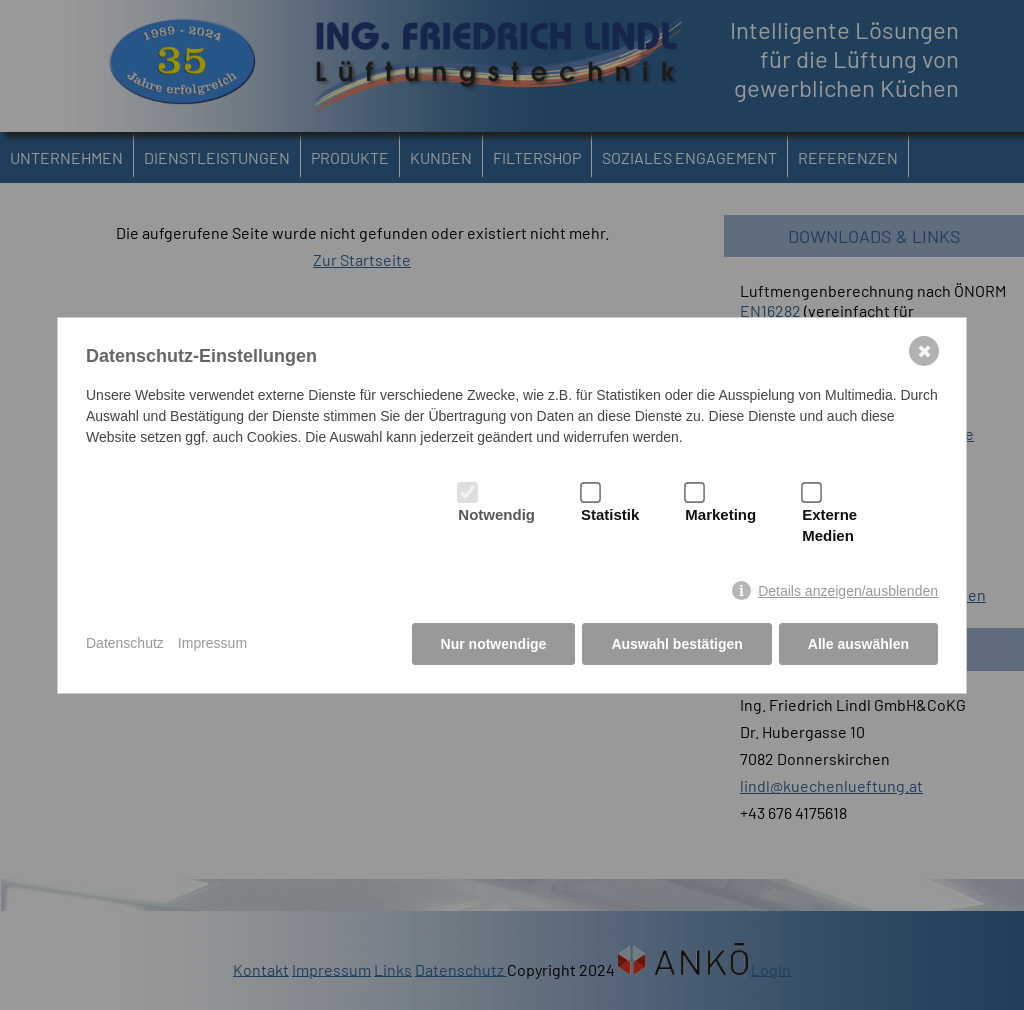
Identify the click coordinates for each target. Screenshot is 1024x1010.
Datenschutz (125, 643)
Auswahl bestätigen (676, 644)
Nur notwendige (494, 644)
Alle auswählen (858, 644)
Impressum (212, 643)
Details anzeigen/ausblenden (848, 591)
